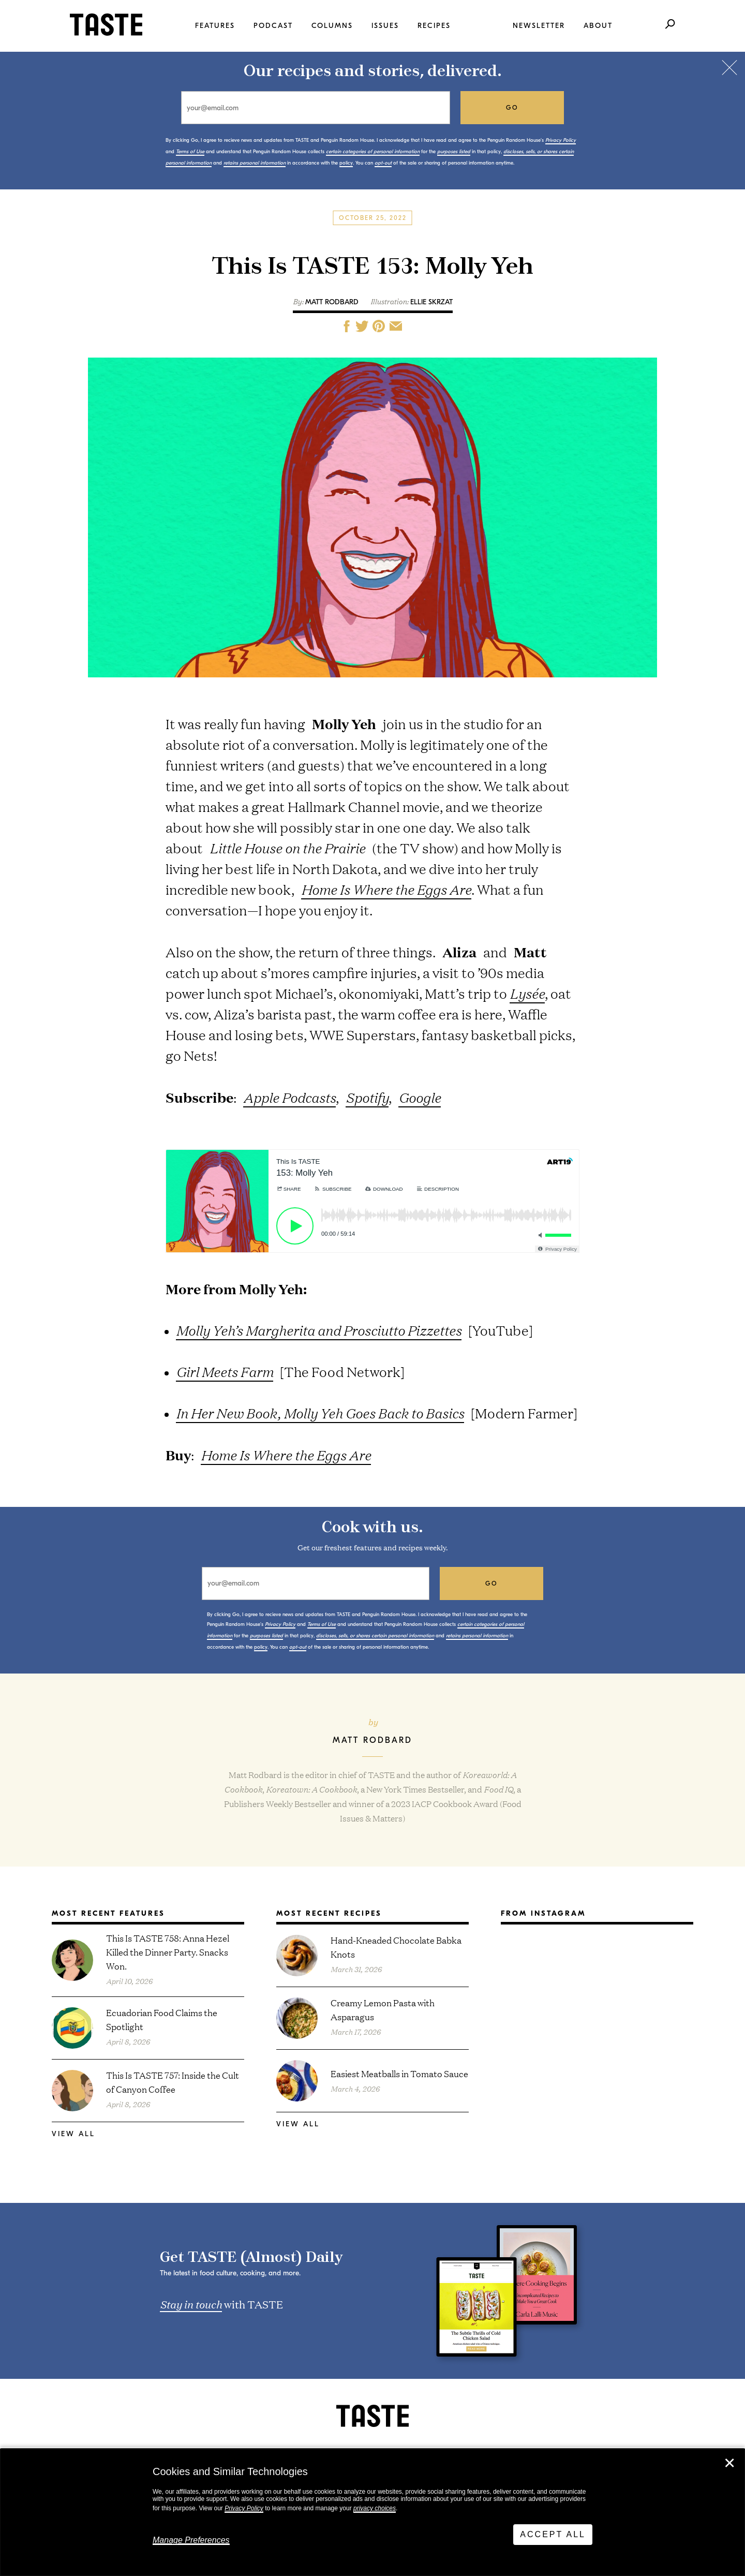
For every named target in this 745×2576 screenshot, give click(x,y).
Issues (385, 25)
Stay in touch (191, 2304)
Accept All (553, 2534)
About (598, 25)
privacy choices (374, 2508)
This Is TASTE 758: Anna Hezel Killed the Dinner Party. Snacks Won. (167, 1951)
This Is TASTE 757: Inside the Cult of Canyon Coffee (172, 2081)
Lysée (527, 993)
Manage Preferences (191, 2540)
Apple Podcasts (289, 1097)
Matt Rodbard (332, 302)
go (512, 107)
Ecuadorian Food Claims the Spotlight (161, 2019)
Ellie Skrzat (431, 302)
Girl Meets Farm (224, 1372)
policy (346, 163)
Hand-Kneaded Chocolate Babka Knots (396, 1946)
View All (73, 2133)
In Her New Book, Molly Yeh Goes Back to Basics (320, 1413)
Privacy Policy (244, 2508)
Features (215, 25)
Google (419, 1097)
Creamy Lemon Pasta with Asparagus (383, 2009)
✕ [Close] (729, 2463)
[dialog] (372, 2512)
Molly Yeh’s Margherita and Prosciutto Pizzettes (318, 1330)
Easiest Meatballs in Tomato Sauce (399, 2073)
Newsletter (539, 25)
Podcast (273, 25)
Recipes (434, 25)
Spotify (367, 1097)
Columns (332, 25)
